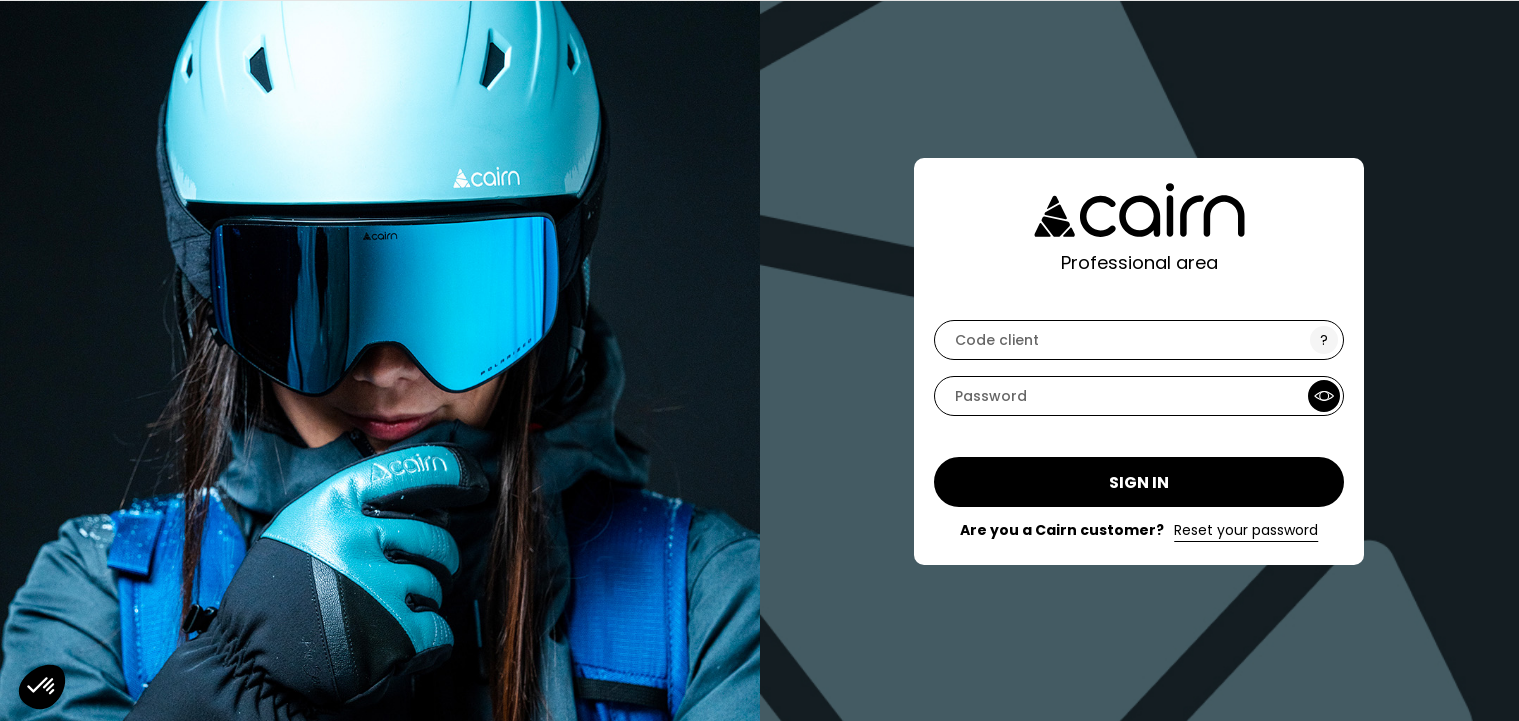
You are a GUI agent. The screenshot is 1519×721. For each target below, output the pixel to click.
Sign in (1139, 482)
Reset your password (1246, 530)
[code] (1139, 340)
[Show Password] (1324, 396)
